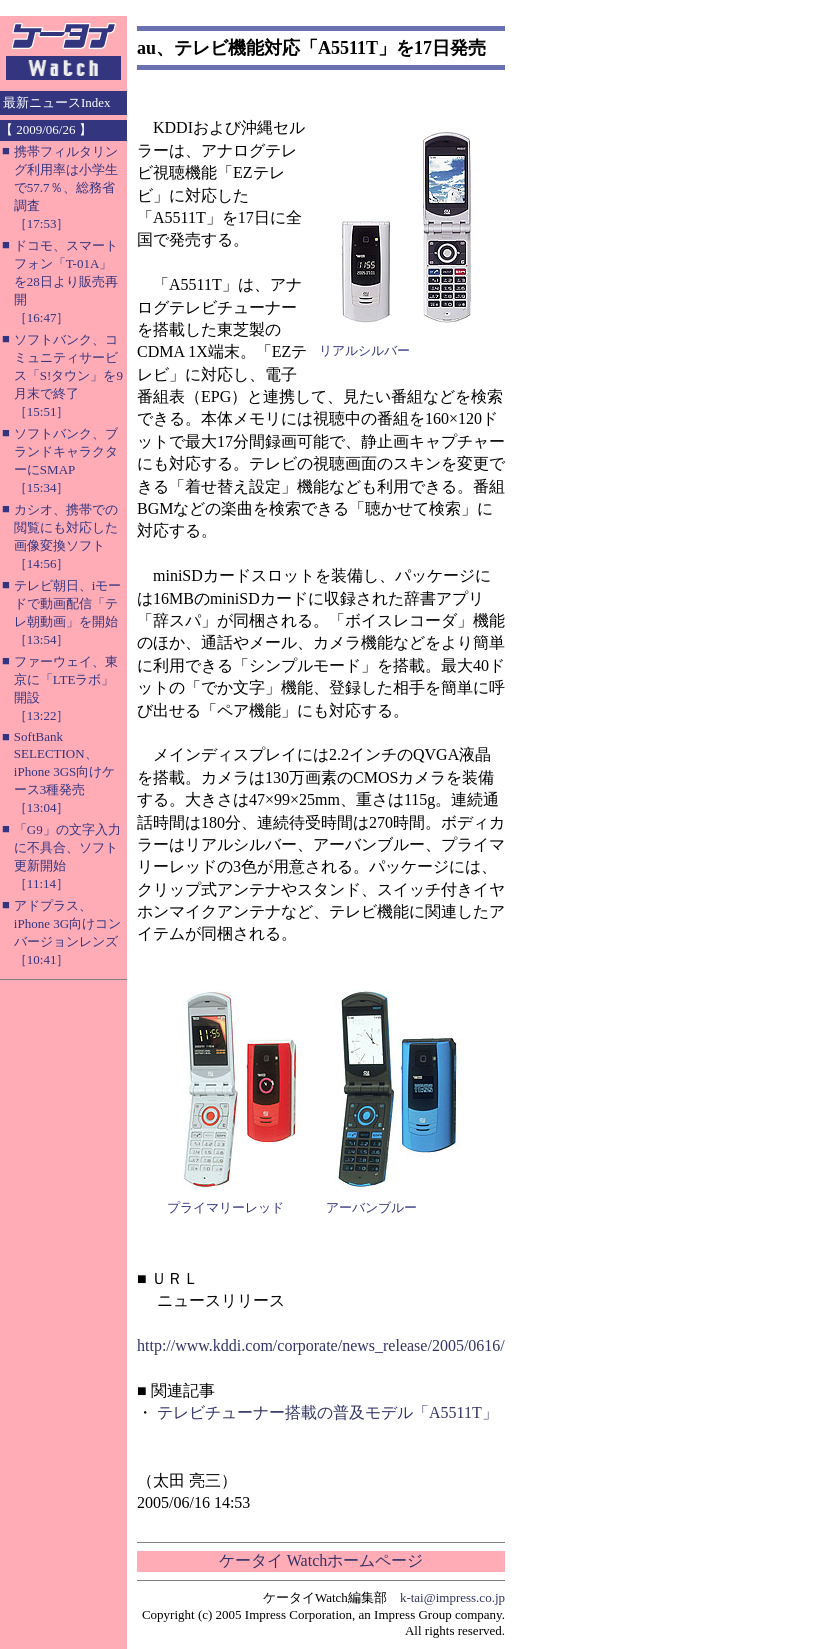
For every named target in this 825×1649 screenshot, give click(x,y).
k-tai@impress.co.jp (452, 1597)
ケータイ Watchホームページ (321, 1560)
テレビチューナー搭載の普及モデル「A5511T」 (327, 1412)
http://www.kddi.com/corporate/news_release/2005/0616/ (321, 1345)
